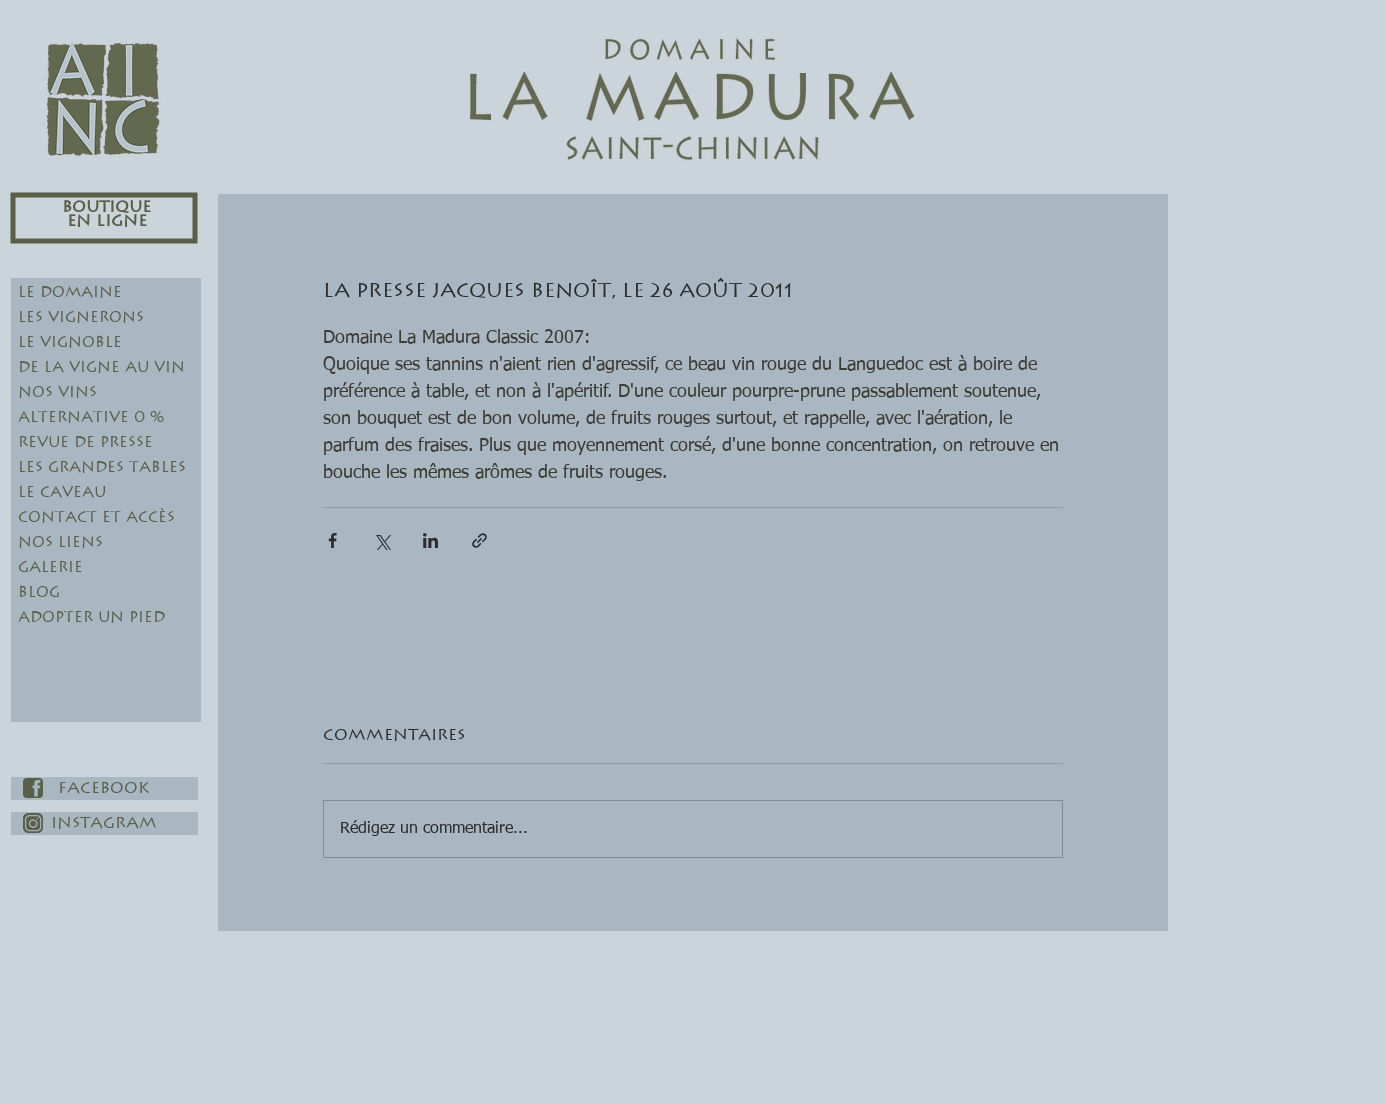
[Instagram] (104, 823)
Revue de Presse (85, 442)
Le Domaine (70, 292)
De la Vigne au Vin (101, 367)
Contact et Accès (96, 517)
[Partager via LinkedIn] (430, 540)
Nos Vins (57, 392)
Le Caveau (62, 492)
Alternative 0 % (91, 417)
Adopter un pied (91, 617)
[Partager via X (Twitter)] (381, 540)
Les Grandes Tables (102, 467)
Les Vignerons (81, 317)
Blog (39, 592)
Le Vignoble (70, 342)
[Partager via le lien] (479, 540)
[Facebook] (104, 788)
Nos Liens (60, 542)
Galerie (50, 567)
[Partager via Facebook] (332, 540)
